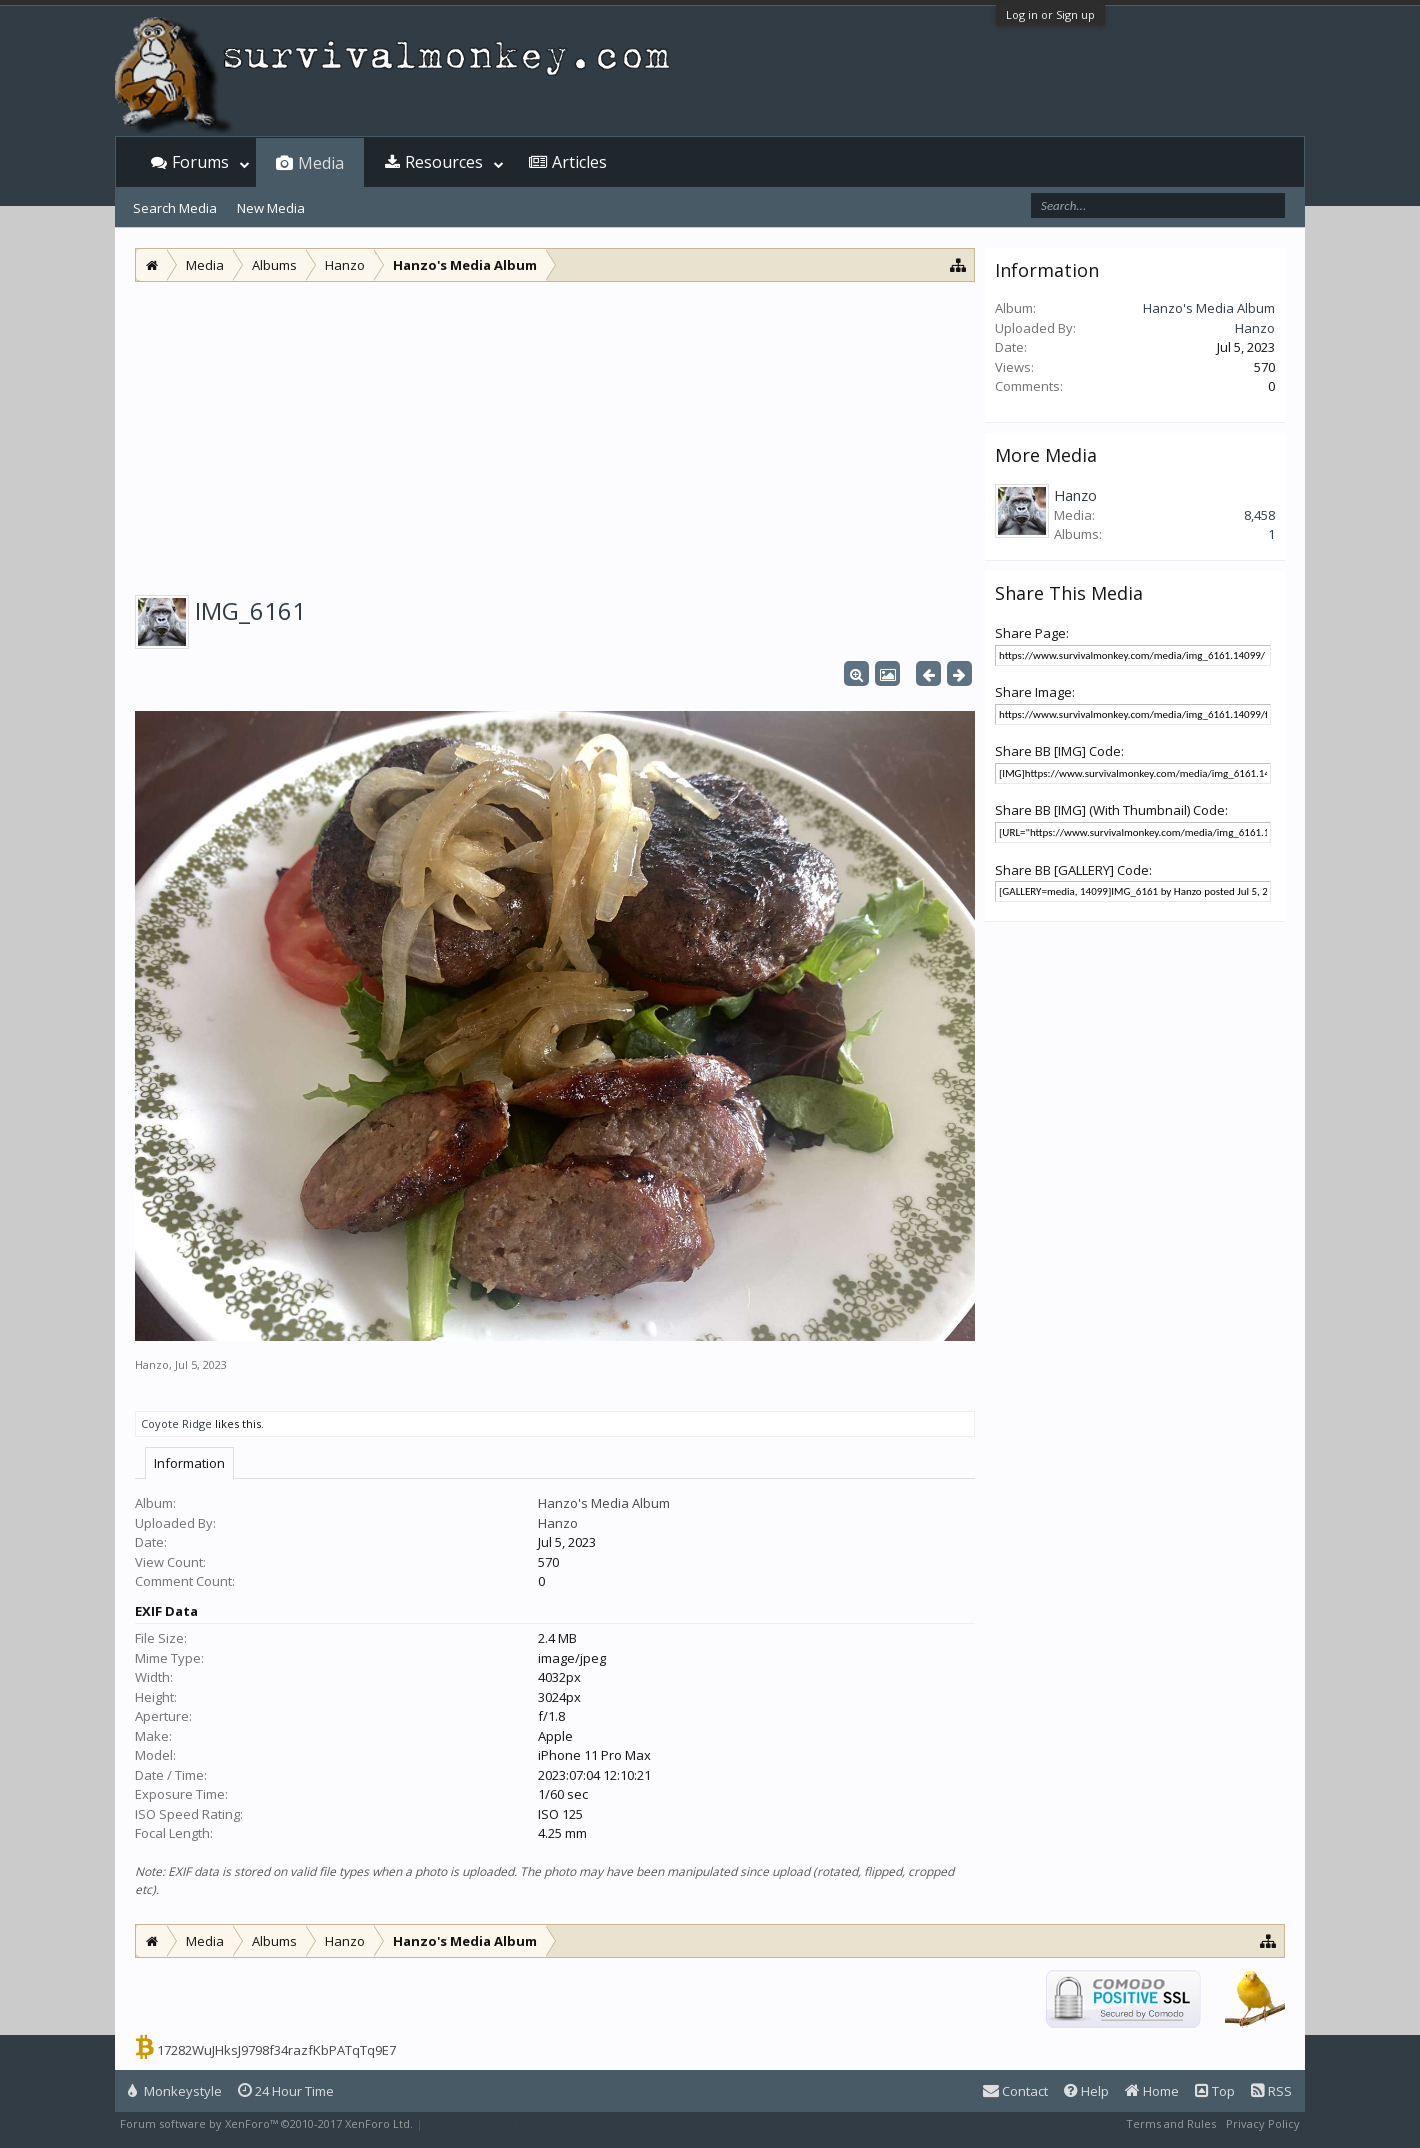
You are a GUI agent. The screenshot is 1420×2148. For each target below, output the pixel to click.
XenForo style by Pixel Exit (496, 2123)
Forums (200, 162)
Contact (1015, 2091)
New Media (271, 208)
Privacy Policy (1263, 2123)
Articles (579, 162)
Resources (444, 162)
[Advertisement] (555, 432)
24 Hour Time (286, 2091)
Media (321, 163)
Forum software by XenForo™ (266, 2123)
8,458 (1259, 515)
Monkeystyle (175, 2091)
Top (1215, 2091)
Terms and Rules (1171, 2123)
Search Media (175, 208)
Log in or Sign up (1050, 14)
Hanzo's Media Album (604, 1503)
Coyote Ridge (176, 1423)
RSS (1271, 2091)
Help (1086, 2091)
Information (189, 1463)
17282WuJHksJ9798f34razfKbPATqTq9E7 (276, 2050)
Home (1152, 2091)
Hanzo (152, 1364)
